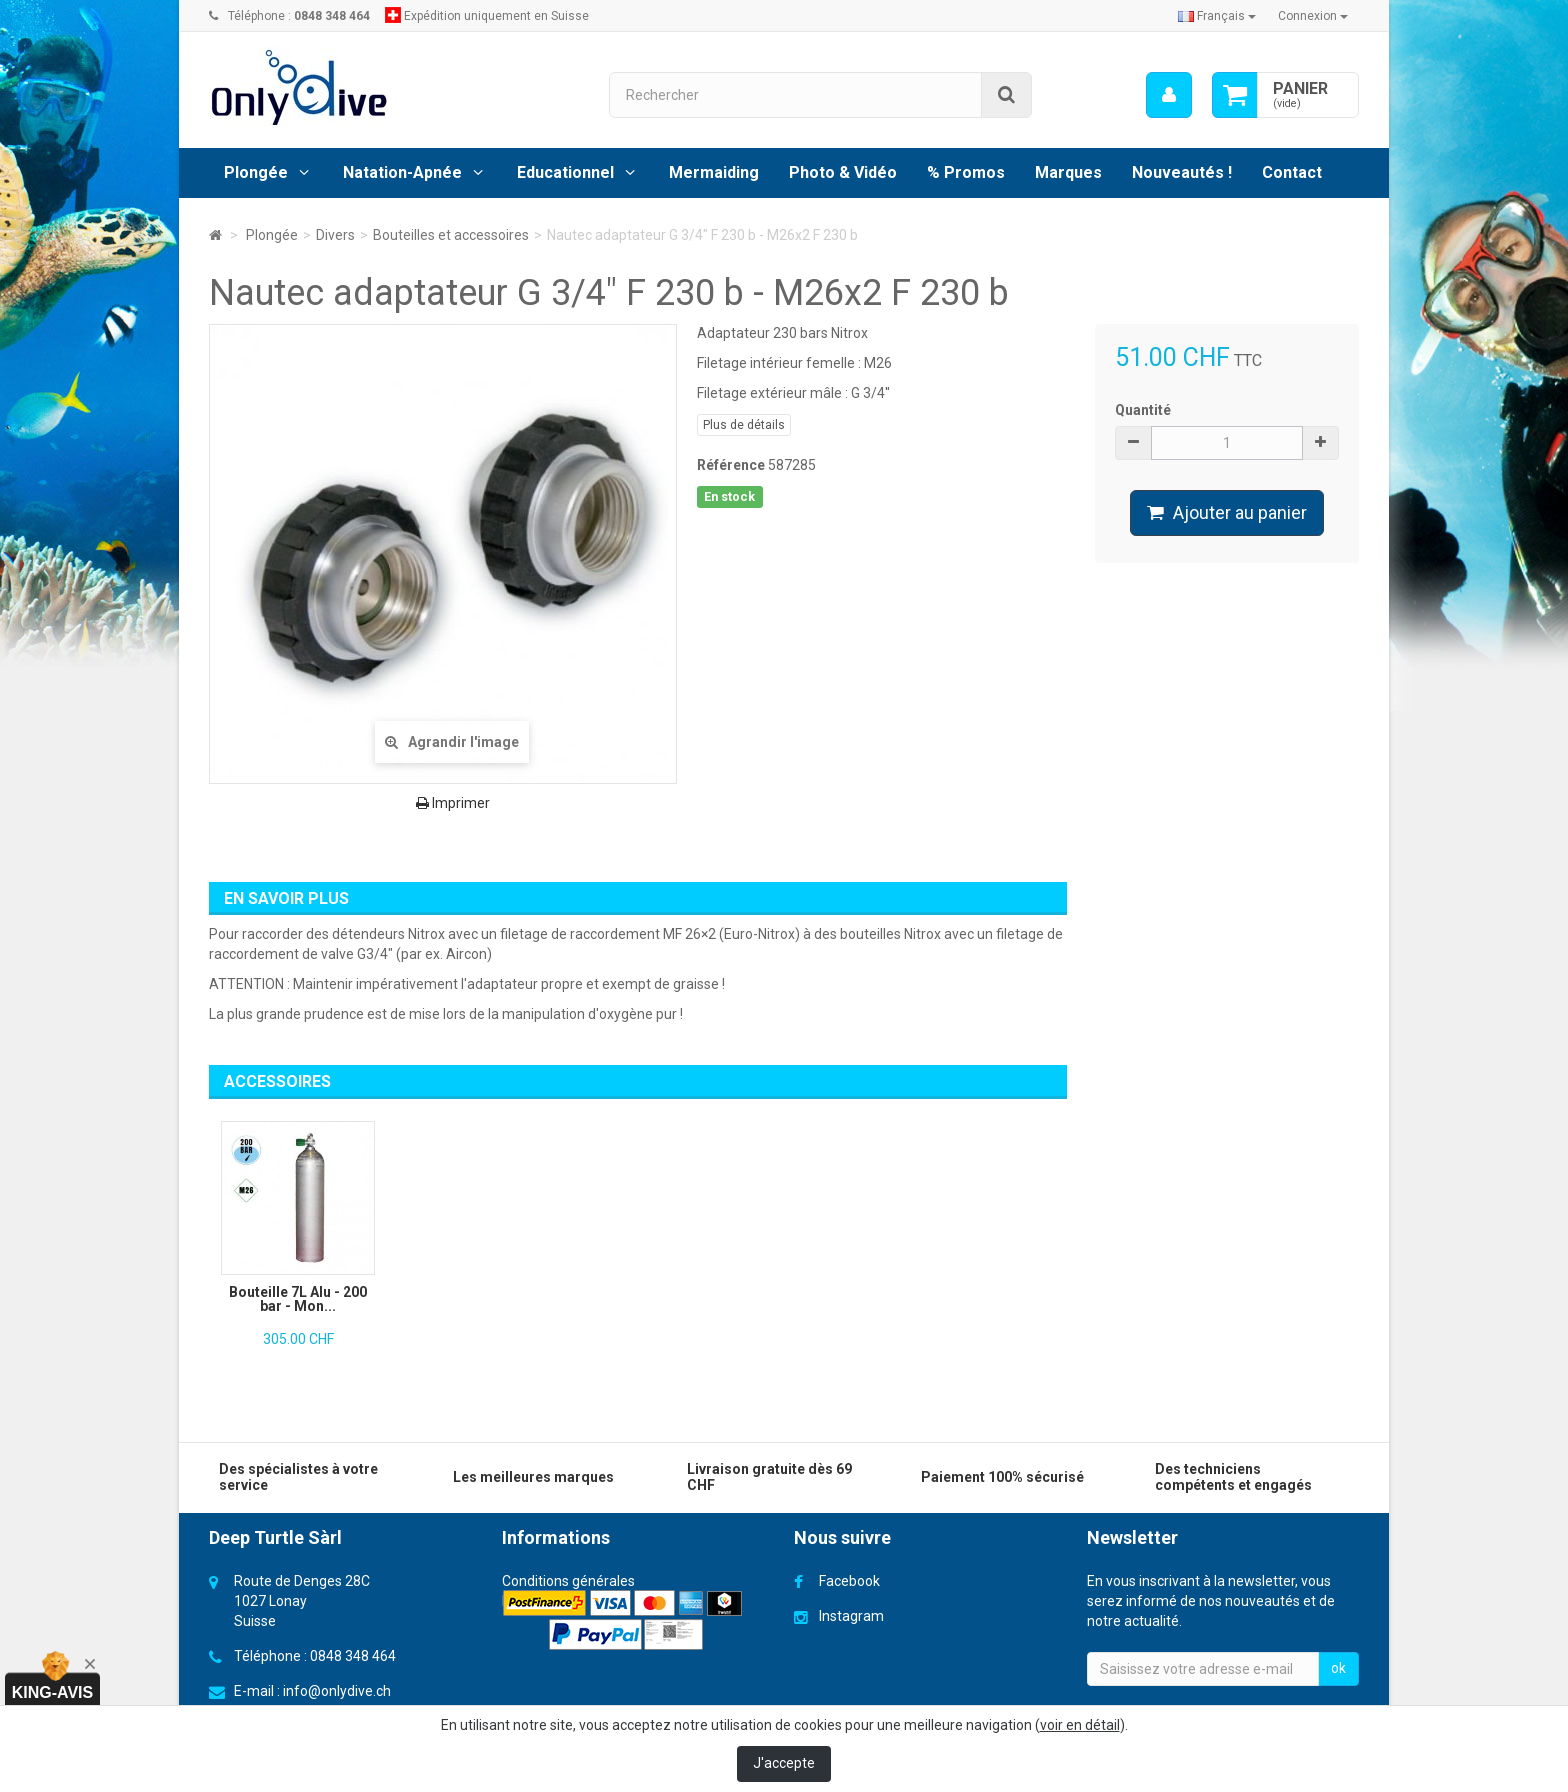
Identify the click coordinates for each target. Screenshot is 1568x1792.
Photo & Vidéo (843, 172)
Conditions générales (568, 1581)
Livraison (530, 1601)
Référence (731, 465)
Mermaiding (714, 172)
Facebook (849, 1581)
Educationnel (565, 172)
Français (1217, 16)
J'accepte (784, 1763)
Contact (1292, 172)
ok (1338, 1668)
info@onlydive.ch (337, 1691)
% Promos (966, 172)
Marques (1068, 172)
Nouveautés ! (1182, 172)
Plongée (256, 172)
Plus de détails (744, 425)
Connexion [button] (1313, 16)
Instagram (851, 1616)
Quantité (1143, 410)
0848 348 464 (353, 1656)
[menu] (1169, 95)
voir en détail (1080, 1725)
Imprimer (453, 803)
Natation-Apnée (402, 172)
